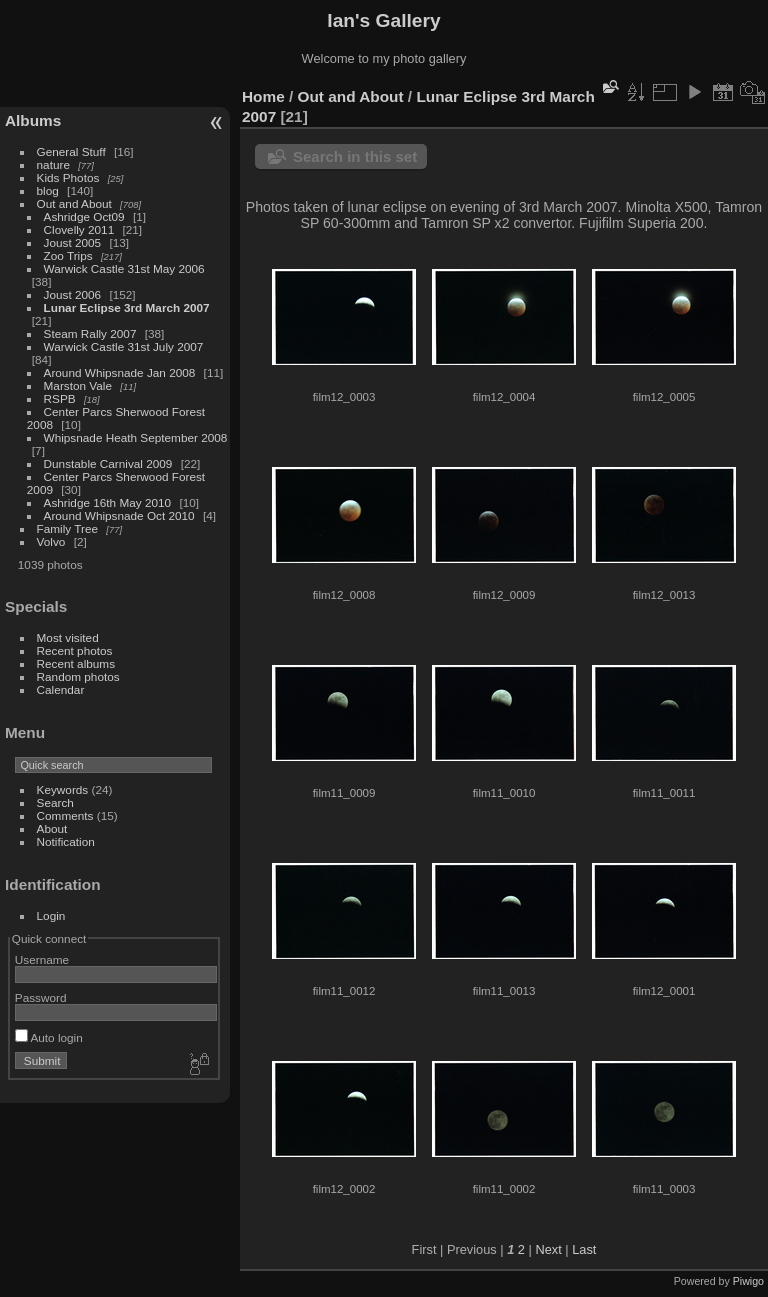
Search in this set (355, 156)
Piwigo (748, 1281)
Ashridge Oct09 (84, 216)
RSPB (60, 398)
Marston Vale (78, 385)
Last (584, 1249)
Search (55, 802)
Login (51, 915)
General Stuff (71, 151)
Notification (66, 841)
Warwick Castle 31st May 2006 (124, 268)
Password (41, 997)
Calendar (61, 689)
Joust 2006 (73, 294)
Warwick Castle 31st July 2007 (124, 346)
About (52, 828)
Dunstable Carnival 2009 (108, 463)
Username (42, 959)
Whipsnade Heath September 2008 (136, 437)
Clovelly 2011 (79, 229)
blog (48, 190)
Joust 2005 (73, 242)
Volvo (51, 541)
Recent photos (75, 650)
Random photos (78, 676)
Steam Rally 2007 (90, 333)
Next (548, 1249)
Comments (65, 815)
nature (53, 164)
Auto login (49, 1037)
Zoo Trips (68, 255)
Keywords (63, 789)
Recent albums (76, 663)
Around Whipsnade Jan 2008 (120, 372)
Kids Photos (68, 177)
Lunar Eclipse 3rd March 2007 (127, 307)
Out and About (74, 203)
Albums (33, 120)
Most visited (68, 637)
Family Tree (67, 528)
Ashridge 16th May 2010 (108, 502)
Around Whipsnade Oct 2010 (119, 515)
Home (263, 96)
